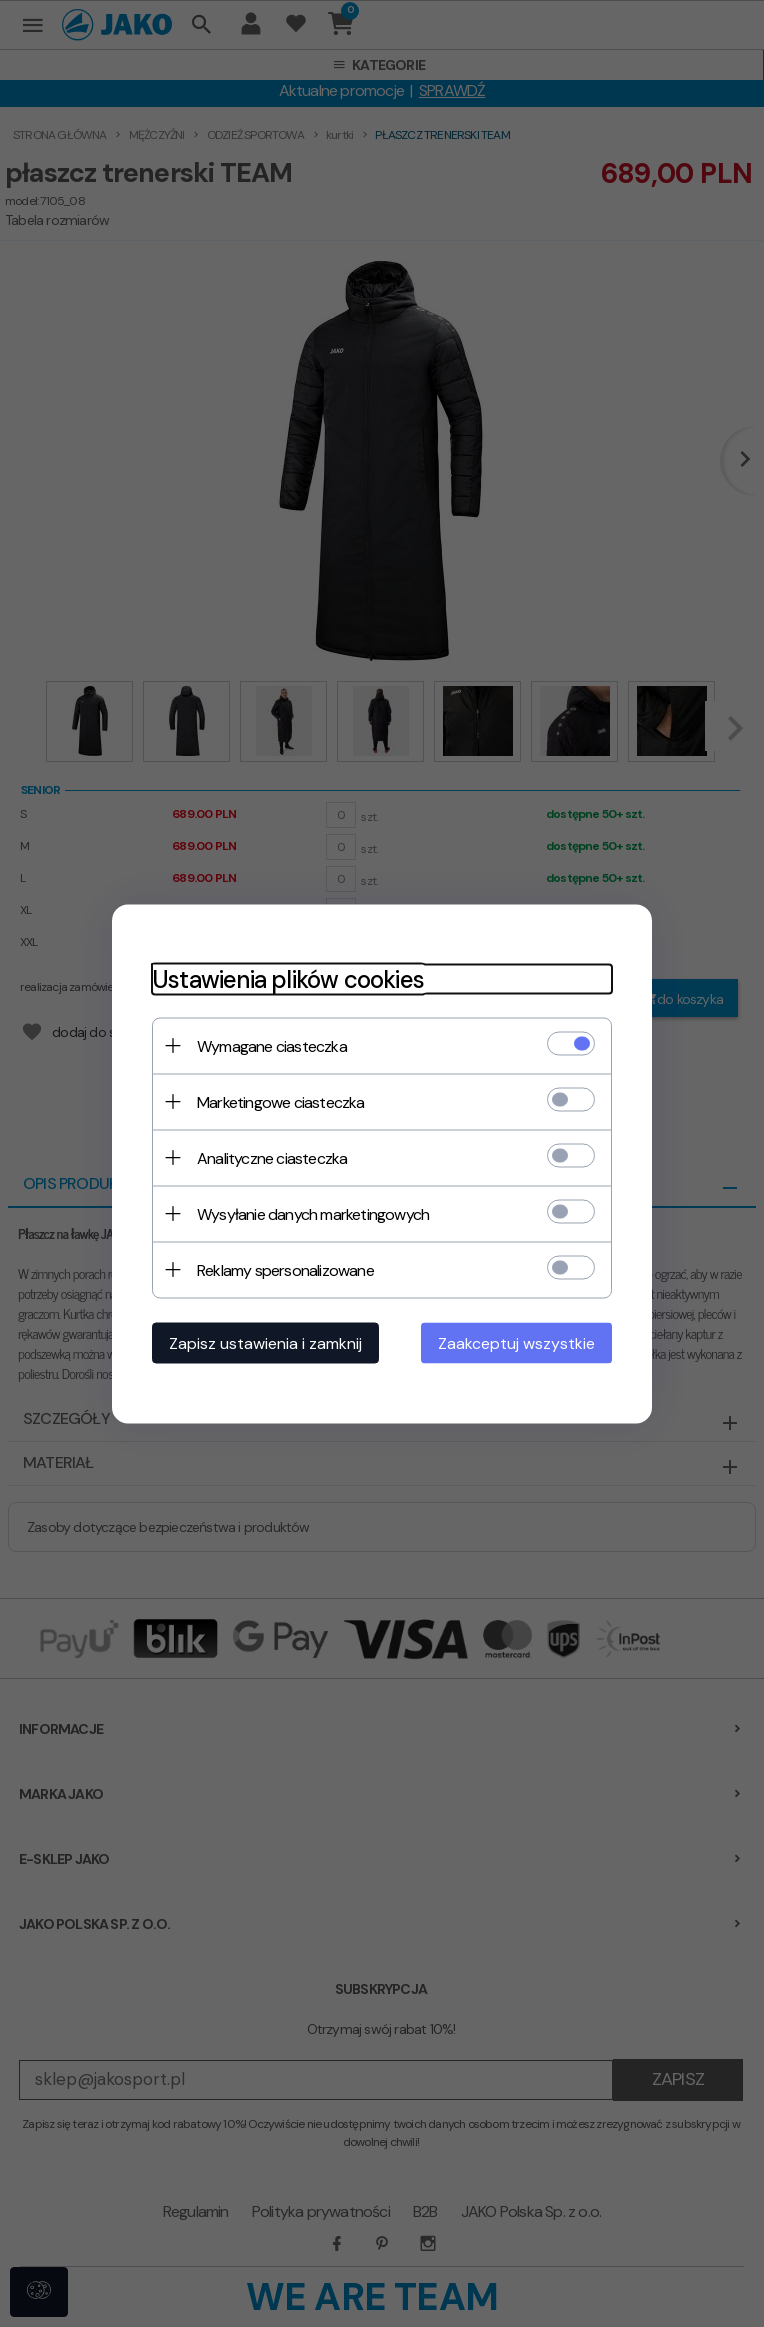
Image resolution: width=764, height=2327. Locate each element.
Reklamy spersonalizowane (285, 1269)
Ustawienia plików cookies (288, 978)
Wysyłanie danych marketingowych (313, 1213)
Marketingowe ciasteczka (281, 1101)
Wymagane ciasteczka (272, 1045)
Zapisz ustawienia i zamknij (265, 1342)
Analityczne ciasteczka (272, 1157)
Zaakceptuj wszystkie (516, 1342)
